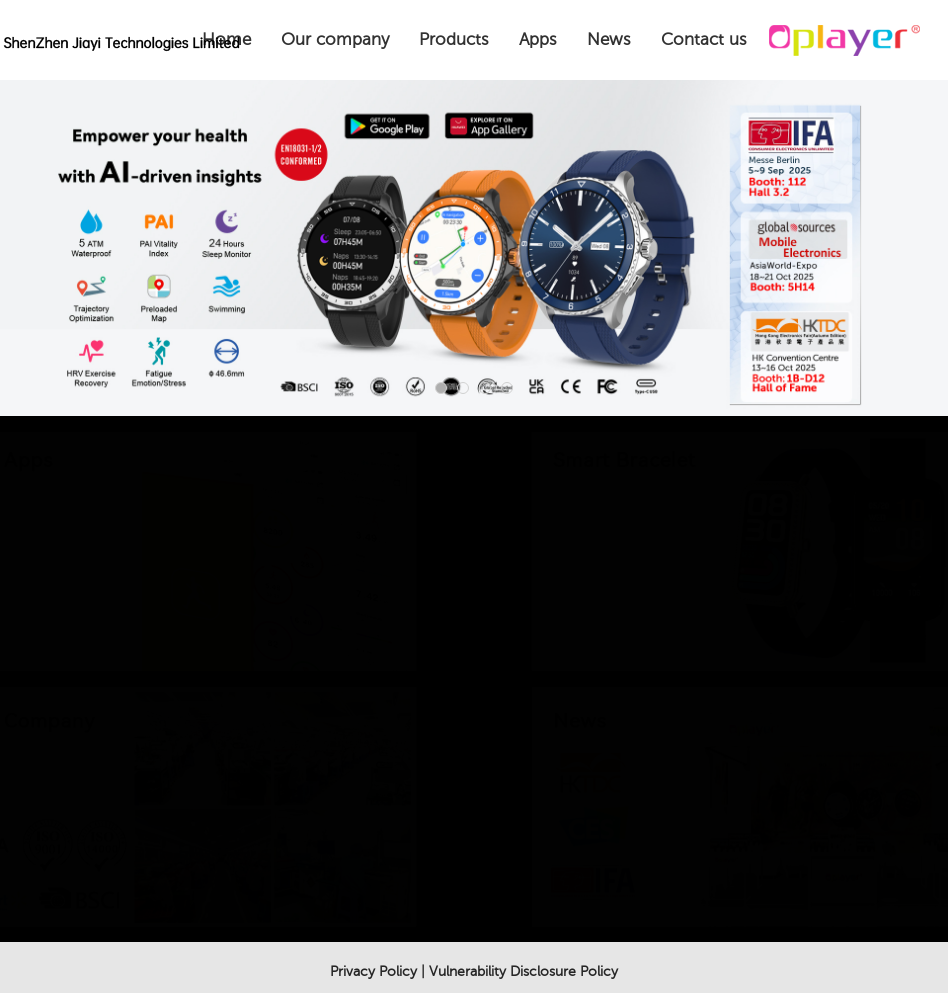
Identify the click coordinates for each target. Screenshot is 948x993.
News (609, 39)
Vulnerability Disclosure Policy (523, 971)
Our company (335, 39)
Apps (538, 39)
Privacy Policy (373, 971)
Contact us (704, 39)
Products (454, 39)
